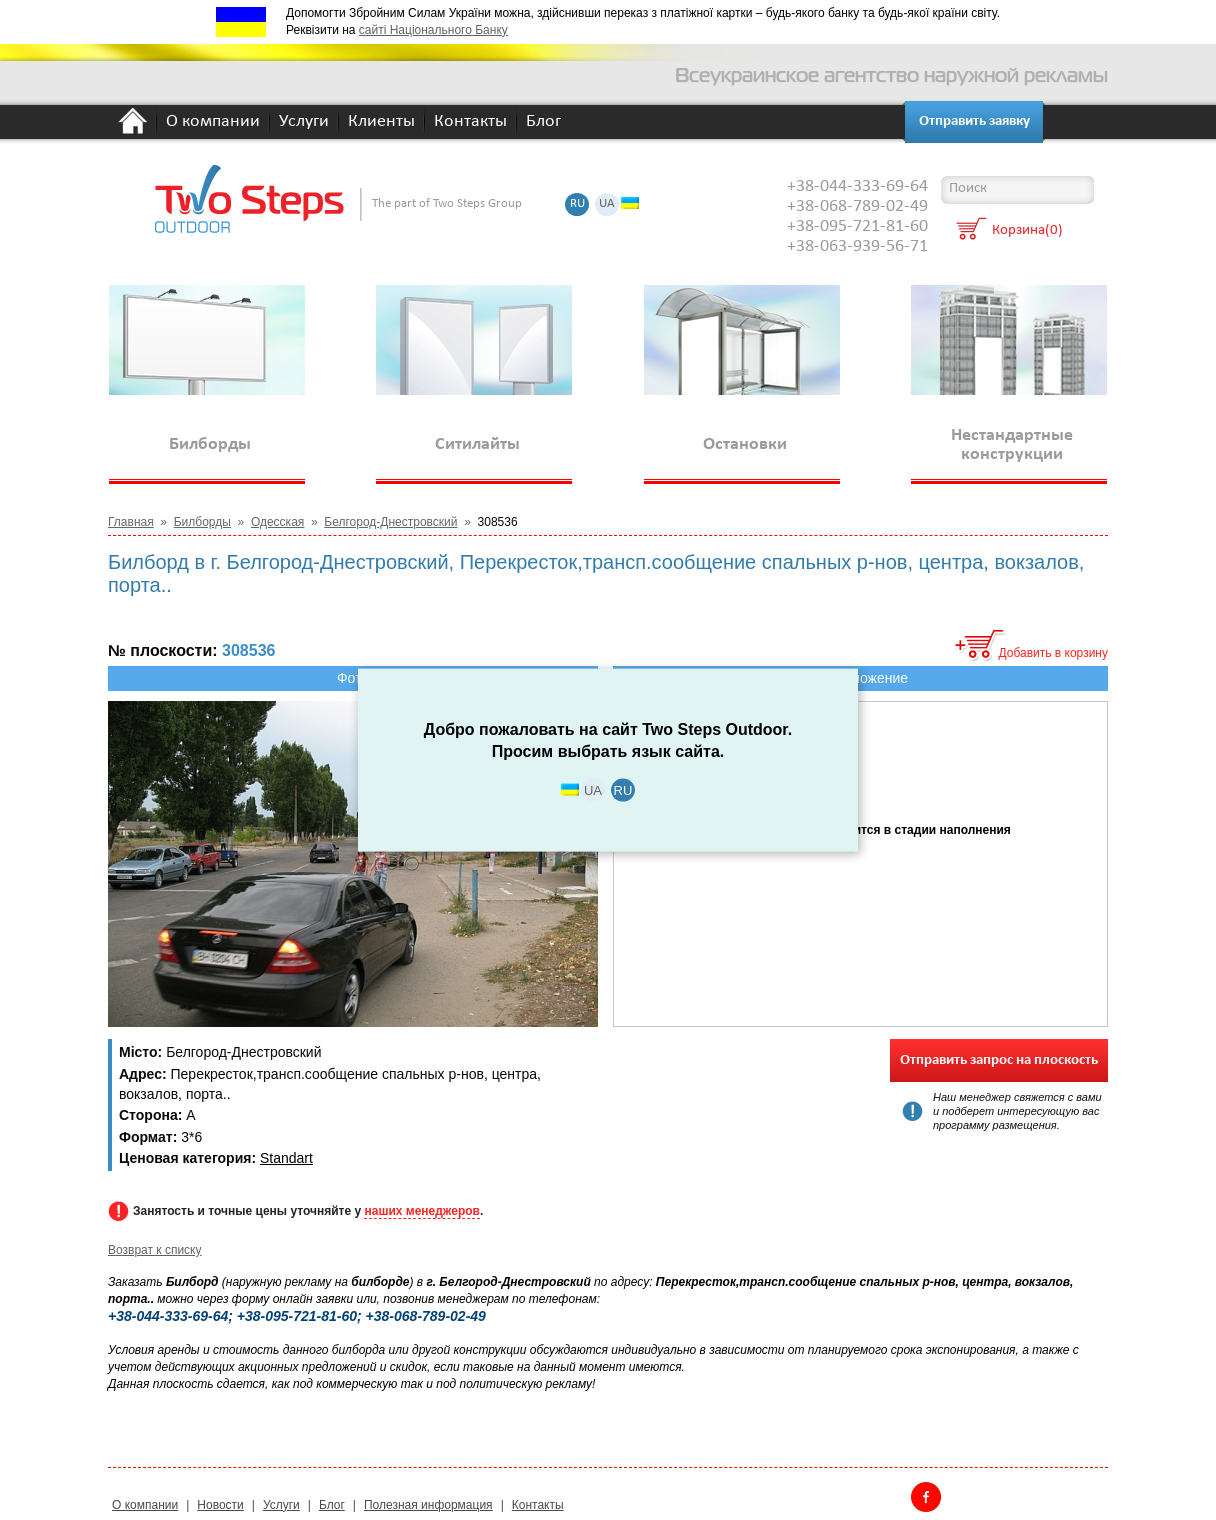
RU (577, 204)
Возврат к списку (155, 1250)
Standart (286, 1158)
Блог (543, 122)
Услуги (304, 122)
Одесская (277, 522)
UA (607, 204)
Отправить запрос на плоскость (999, 1060)
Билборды (202, 522)
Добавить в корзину (1053, 653)
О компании (213, 122)
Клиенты (381, 122)
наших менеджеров (421, 1211)
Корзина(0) (1027, 231)
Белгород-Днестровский (390, 522)
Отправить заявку (974, 121)
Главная (131, 522)
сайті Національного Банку (433, 30)
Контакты (470, 122)
